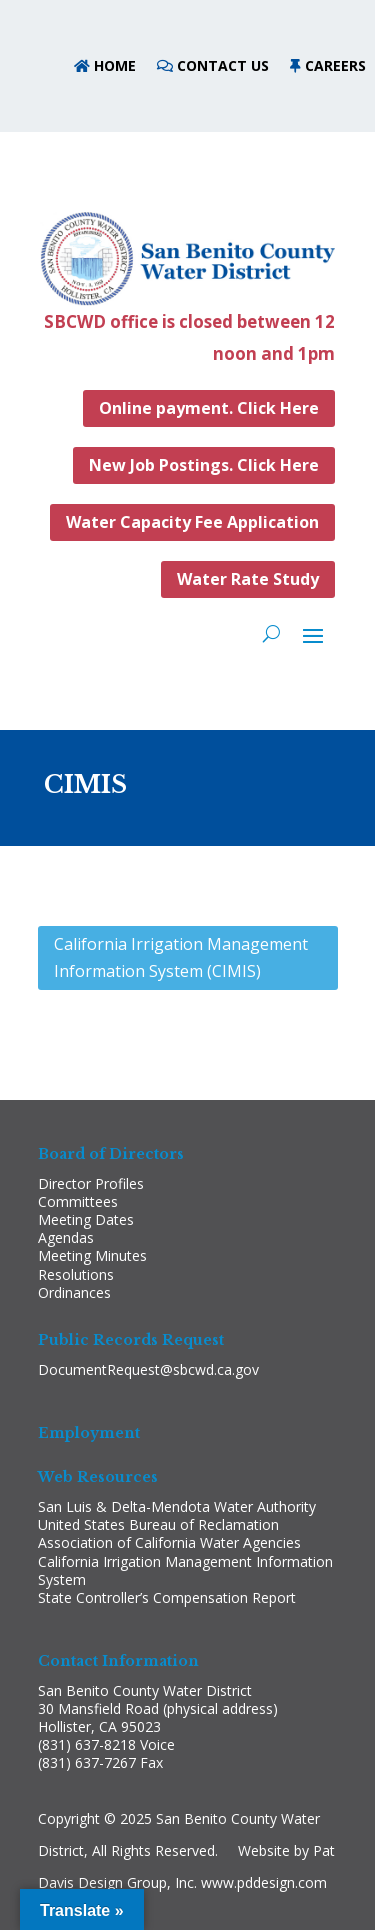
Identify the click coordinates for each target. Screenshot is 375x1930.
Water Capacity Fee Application (192, 522)
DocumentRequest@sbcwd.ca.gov (148, 1369)
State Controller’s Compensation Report (167, 1597)
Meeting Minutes (92, 1255)
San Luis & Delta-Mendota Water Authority (177, 1506)
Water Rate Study (248, 579)
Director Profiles (91, 1183)
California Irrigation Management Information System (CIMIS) (181, 957)
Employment (89, 1433)
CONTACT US (223, 65)
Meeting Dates (86, 1219)
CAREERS (335, 65)
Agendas (66, 1237)
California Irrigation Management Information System (185, 1570)
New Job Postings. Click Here (204, 465)
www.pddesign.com (264, 1882)
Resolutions (76, 1274)
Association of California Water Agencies (169, 1542)
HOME (113, 65)
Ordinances (74, 1292)
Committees (78, 1201)
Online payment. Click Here (209, 408)
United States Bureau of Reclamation (158, 1524)
